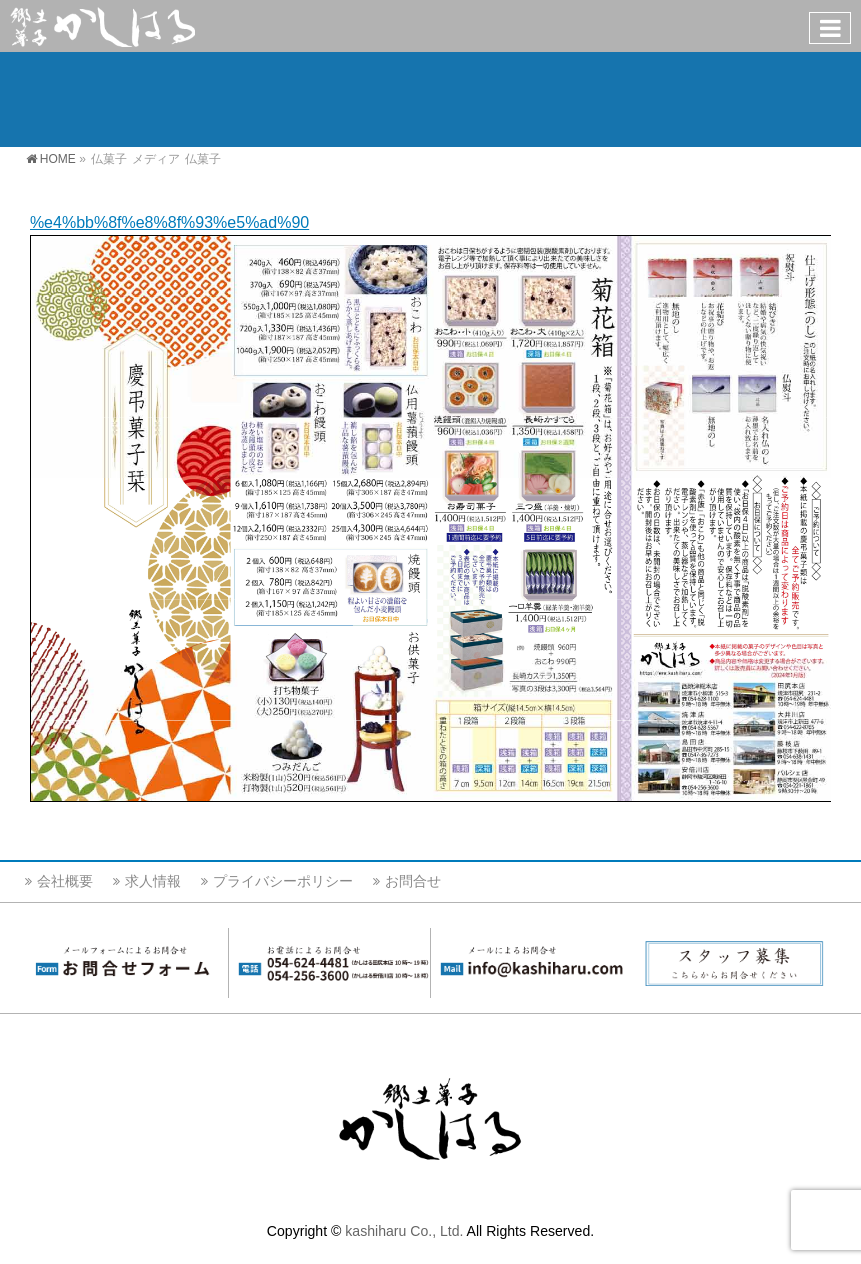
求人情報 (153, 881)
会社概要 (65, 881)
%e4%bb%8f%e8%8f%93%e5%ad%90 (169, 222)
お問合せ (413, 881)
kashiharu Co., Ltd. (404, 1231)
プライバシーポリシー (283, 881)
